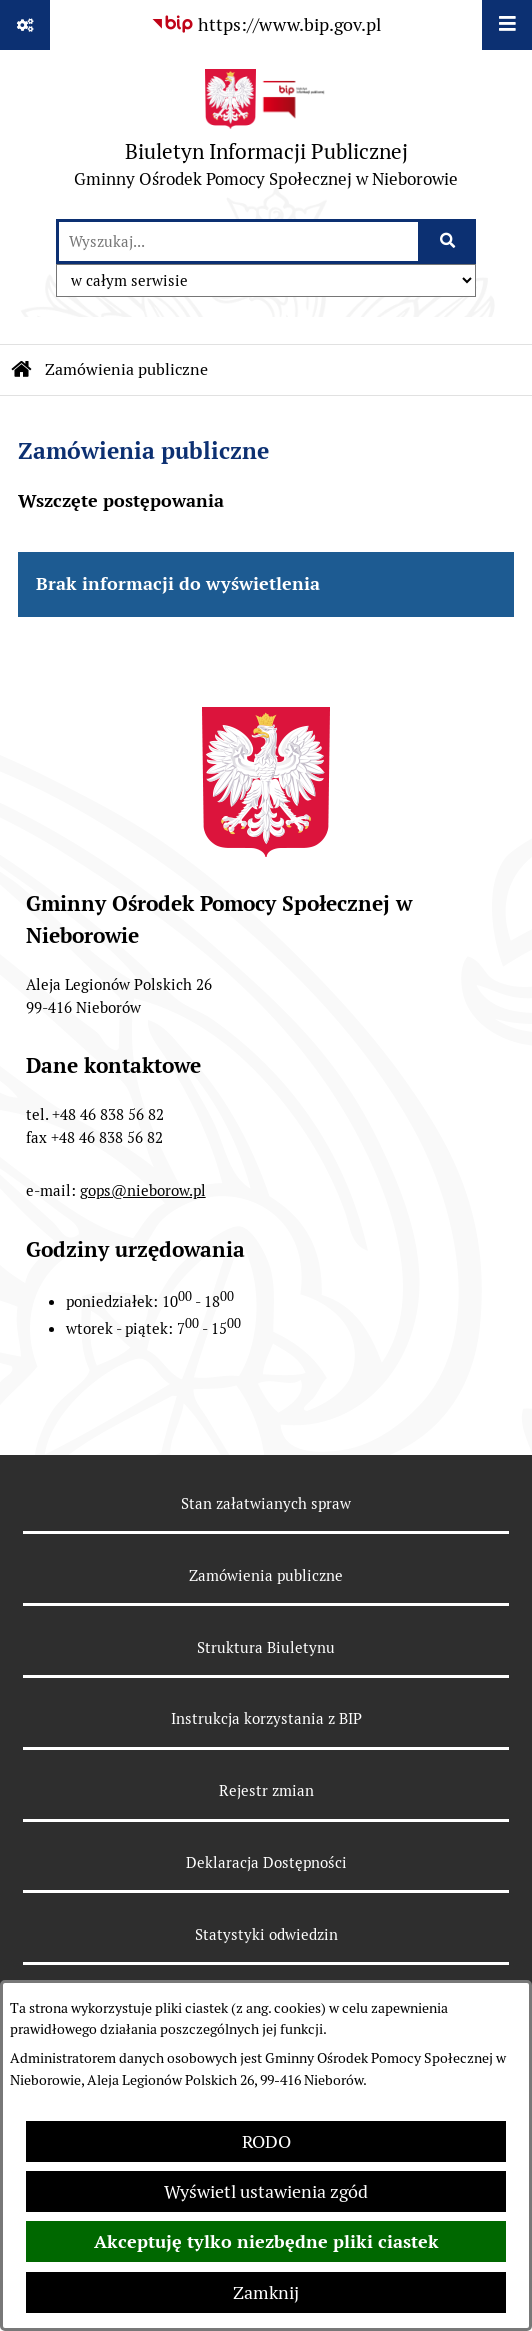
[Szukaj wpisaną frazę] (448, 241)
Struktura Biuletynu (266, 1647)
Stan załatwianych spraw (266, 1503)
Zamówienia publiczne (126, 369)
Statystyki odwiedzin (266, 1934)
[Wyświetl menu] (507, 25)
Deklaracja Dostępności (266, 1862)
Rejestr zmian (266, 1790)
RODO (266, 2141)
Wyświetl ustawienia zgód (266, 2191)
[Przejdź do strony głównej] (266, 133)
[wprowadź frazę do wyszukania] (238, 241)
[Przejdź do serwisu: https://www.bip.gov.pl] (266, 24)
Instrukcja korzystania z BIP (266, 1718)
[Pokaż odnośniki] (25, 25)
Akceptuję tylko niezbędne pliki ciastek (266, 2241)
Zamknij (266, 2292)
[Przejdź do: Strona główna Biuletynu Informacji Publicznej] (22, 370)
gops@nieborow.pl (143, 1190)
